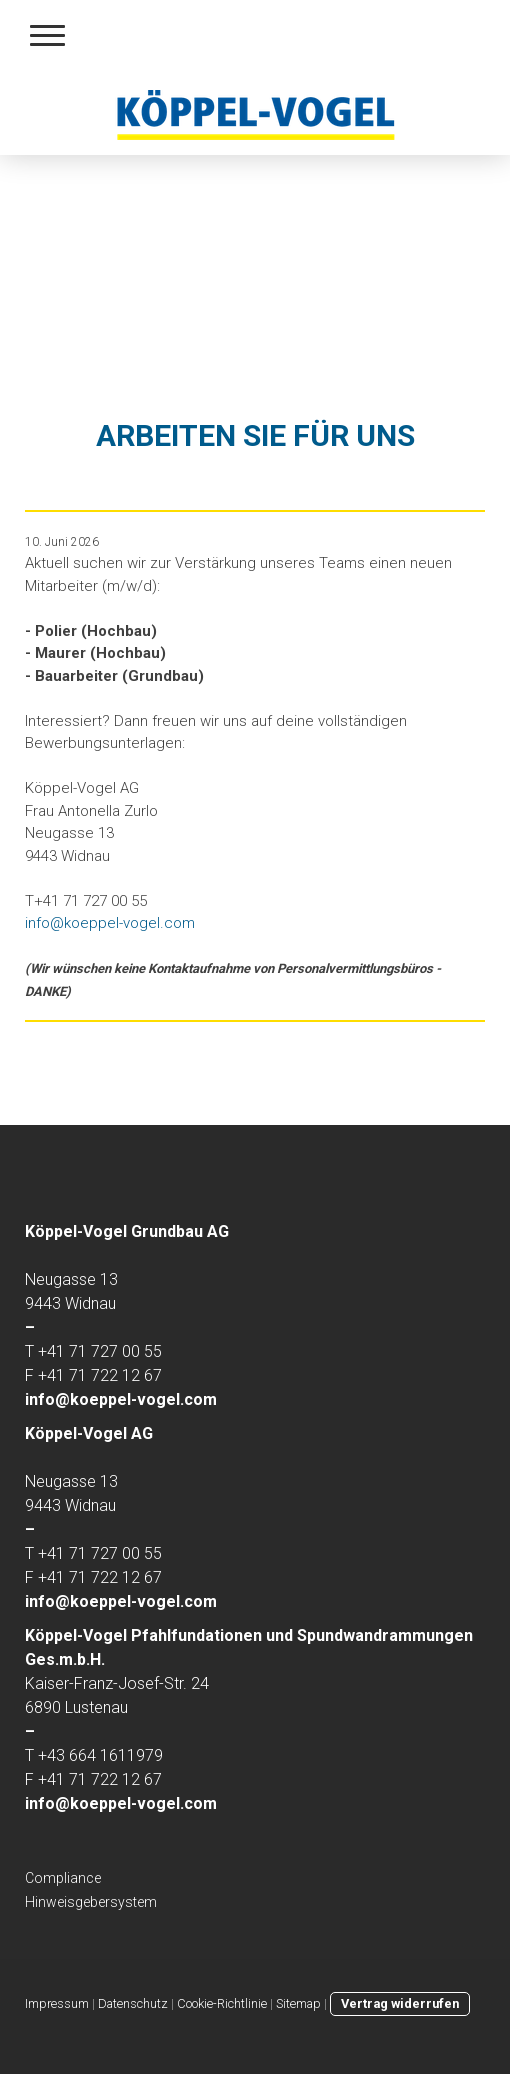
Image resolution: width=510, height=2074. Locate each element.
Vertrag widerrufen (400, 2003)
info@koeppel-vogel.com (110, 923)
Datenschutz (133, 2003)
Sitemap (298, 2003)
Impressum (57, 2003)
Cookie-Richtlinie (222, 2003)
